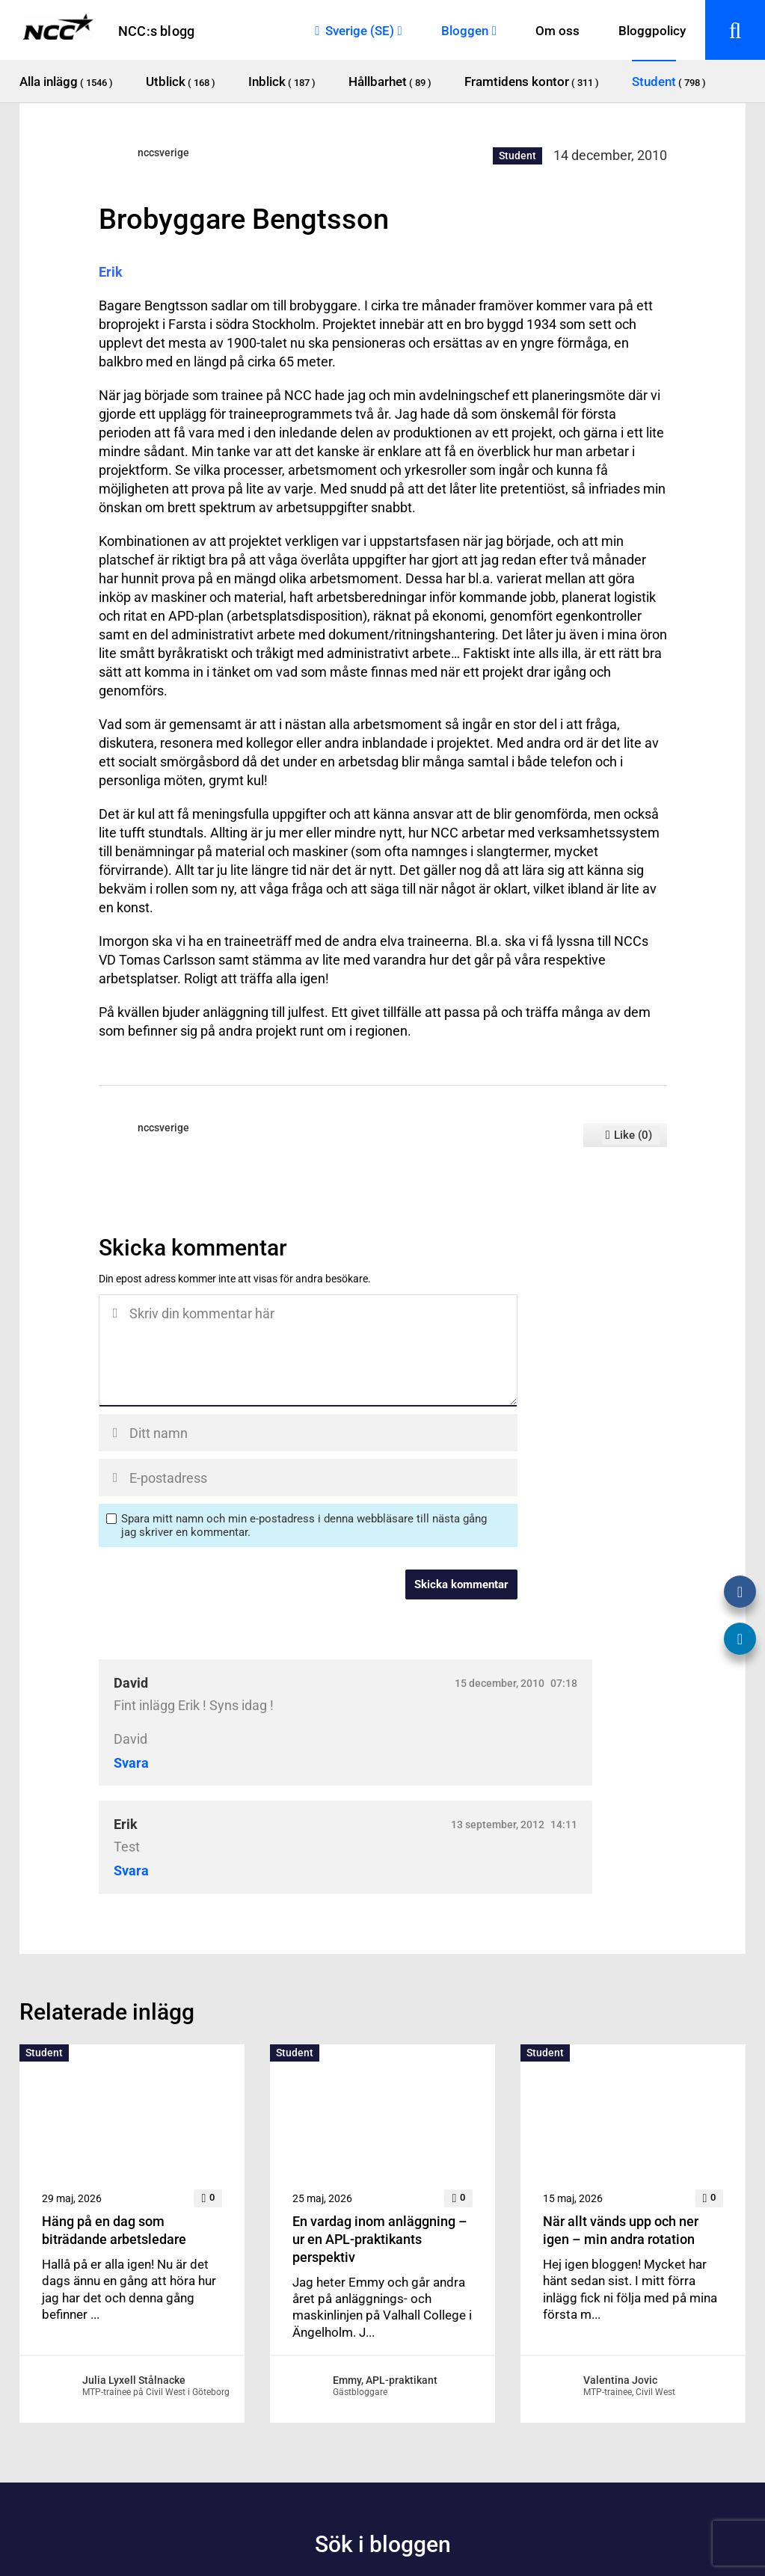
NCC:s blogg (156, 31)
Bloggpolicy (652, 30)
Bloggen (464, 30)
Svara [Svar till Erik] (131, 1870)
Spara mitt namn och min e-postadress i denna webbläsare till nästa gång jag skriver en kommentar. (304, 1525)
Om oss (557, 30)
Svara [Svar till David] (131, 1763)
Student (517, 156)
